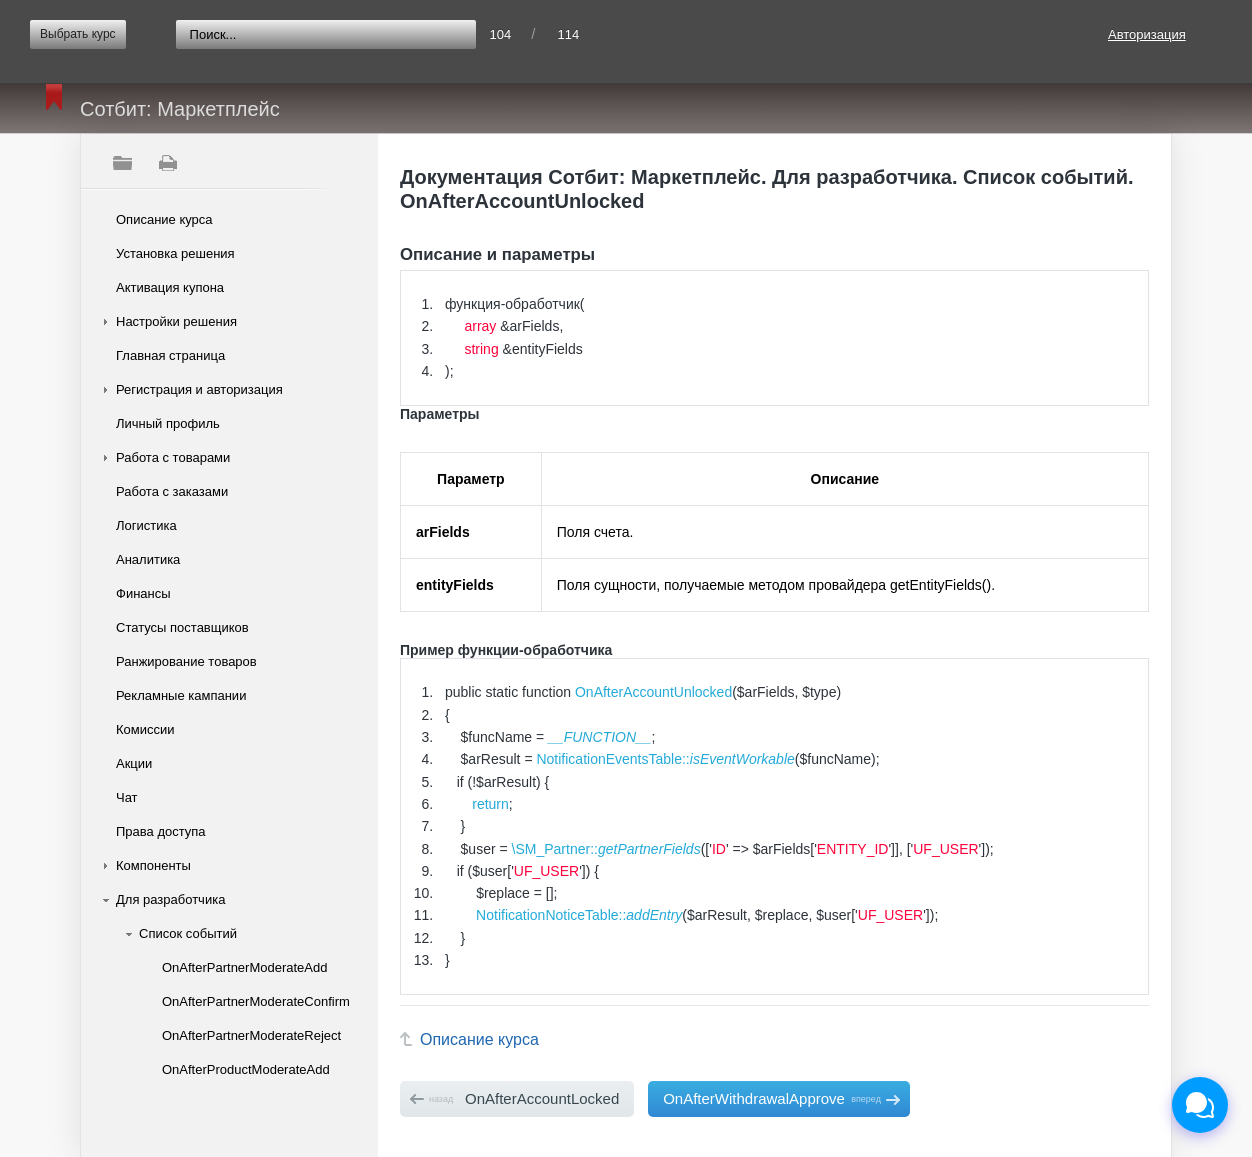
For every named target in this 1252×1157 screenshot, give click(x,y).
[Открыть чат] (1200, 1105)
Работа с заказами (172, 491)
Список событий (188, 933)
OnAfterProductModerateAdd (246, 1069)
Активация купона (170, 287)
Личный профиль (168, 423)
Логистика (146, 525)
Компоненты (153, 865)
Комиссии (145, 729)
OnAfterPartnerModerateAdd (244, 967)
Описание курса (164, 219)
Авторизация (1147, 34)
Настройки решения (176, 321)
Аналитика (148, 559)
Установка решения (175, 253)
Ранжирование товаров (186, 661)
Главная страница (170, 355)
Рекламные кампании (181, 695)
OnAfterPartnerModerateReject (251, 1035)
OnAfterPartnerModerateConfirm (252, 1001)
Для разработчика (170, 899)
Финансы (143, 593)
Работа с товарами (173, 457)
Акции (134, 763)
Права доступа (161, 831)
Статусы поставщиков (182, 627)
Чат (127, 797)
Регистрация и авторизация (199, 389)
